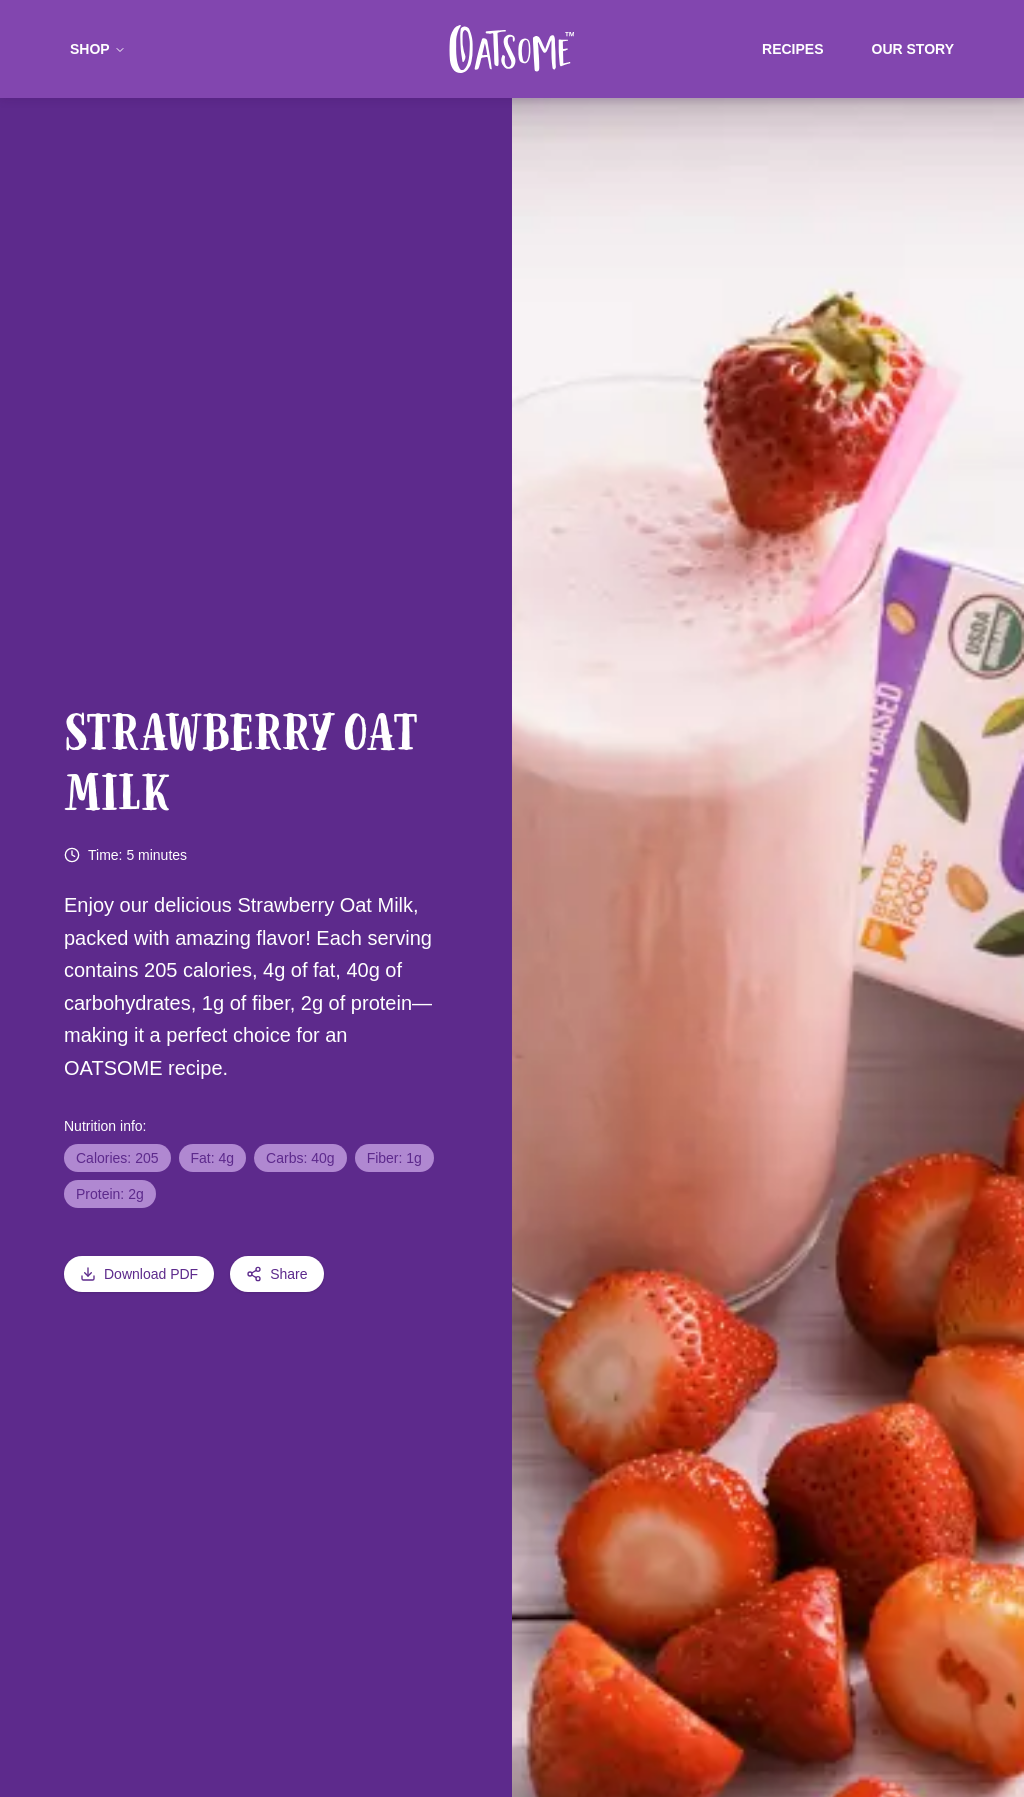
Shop (98, 49)
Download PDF (139, 1274)
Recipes (792, 49)
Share (276, 1274)
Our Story (913, 49)
